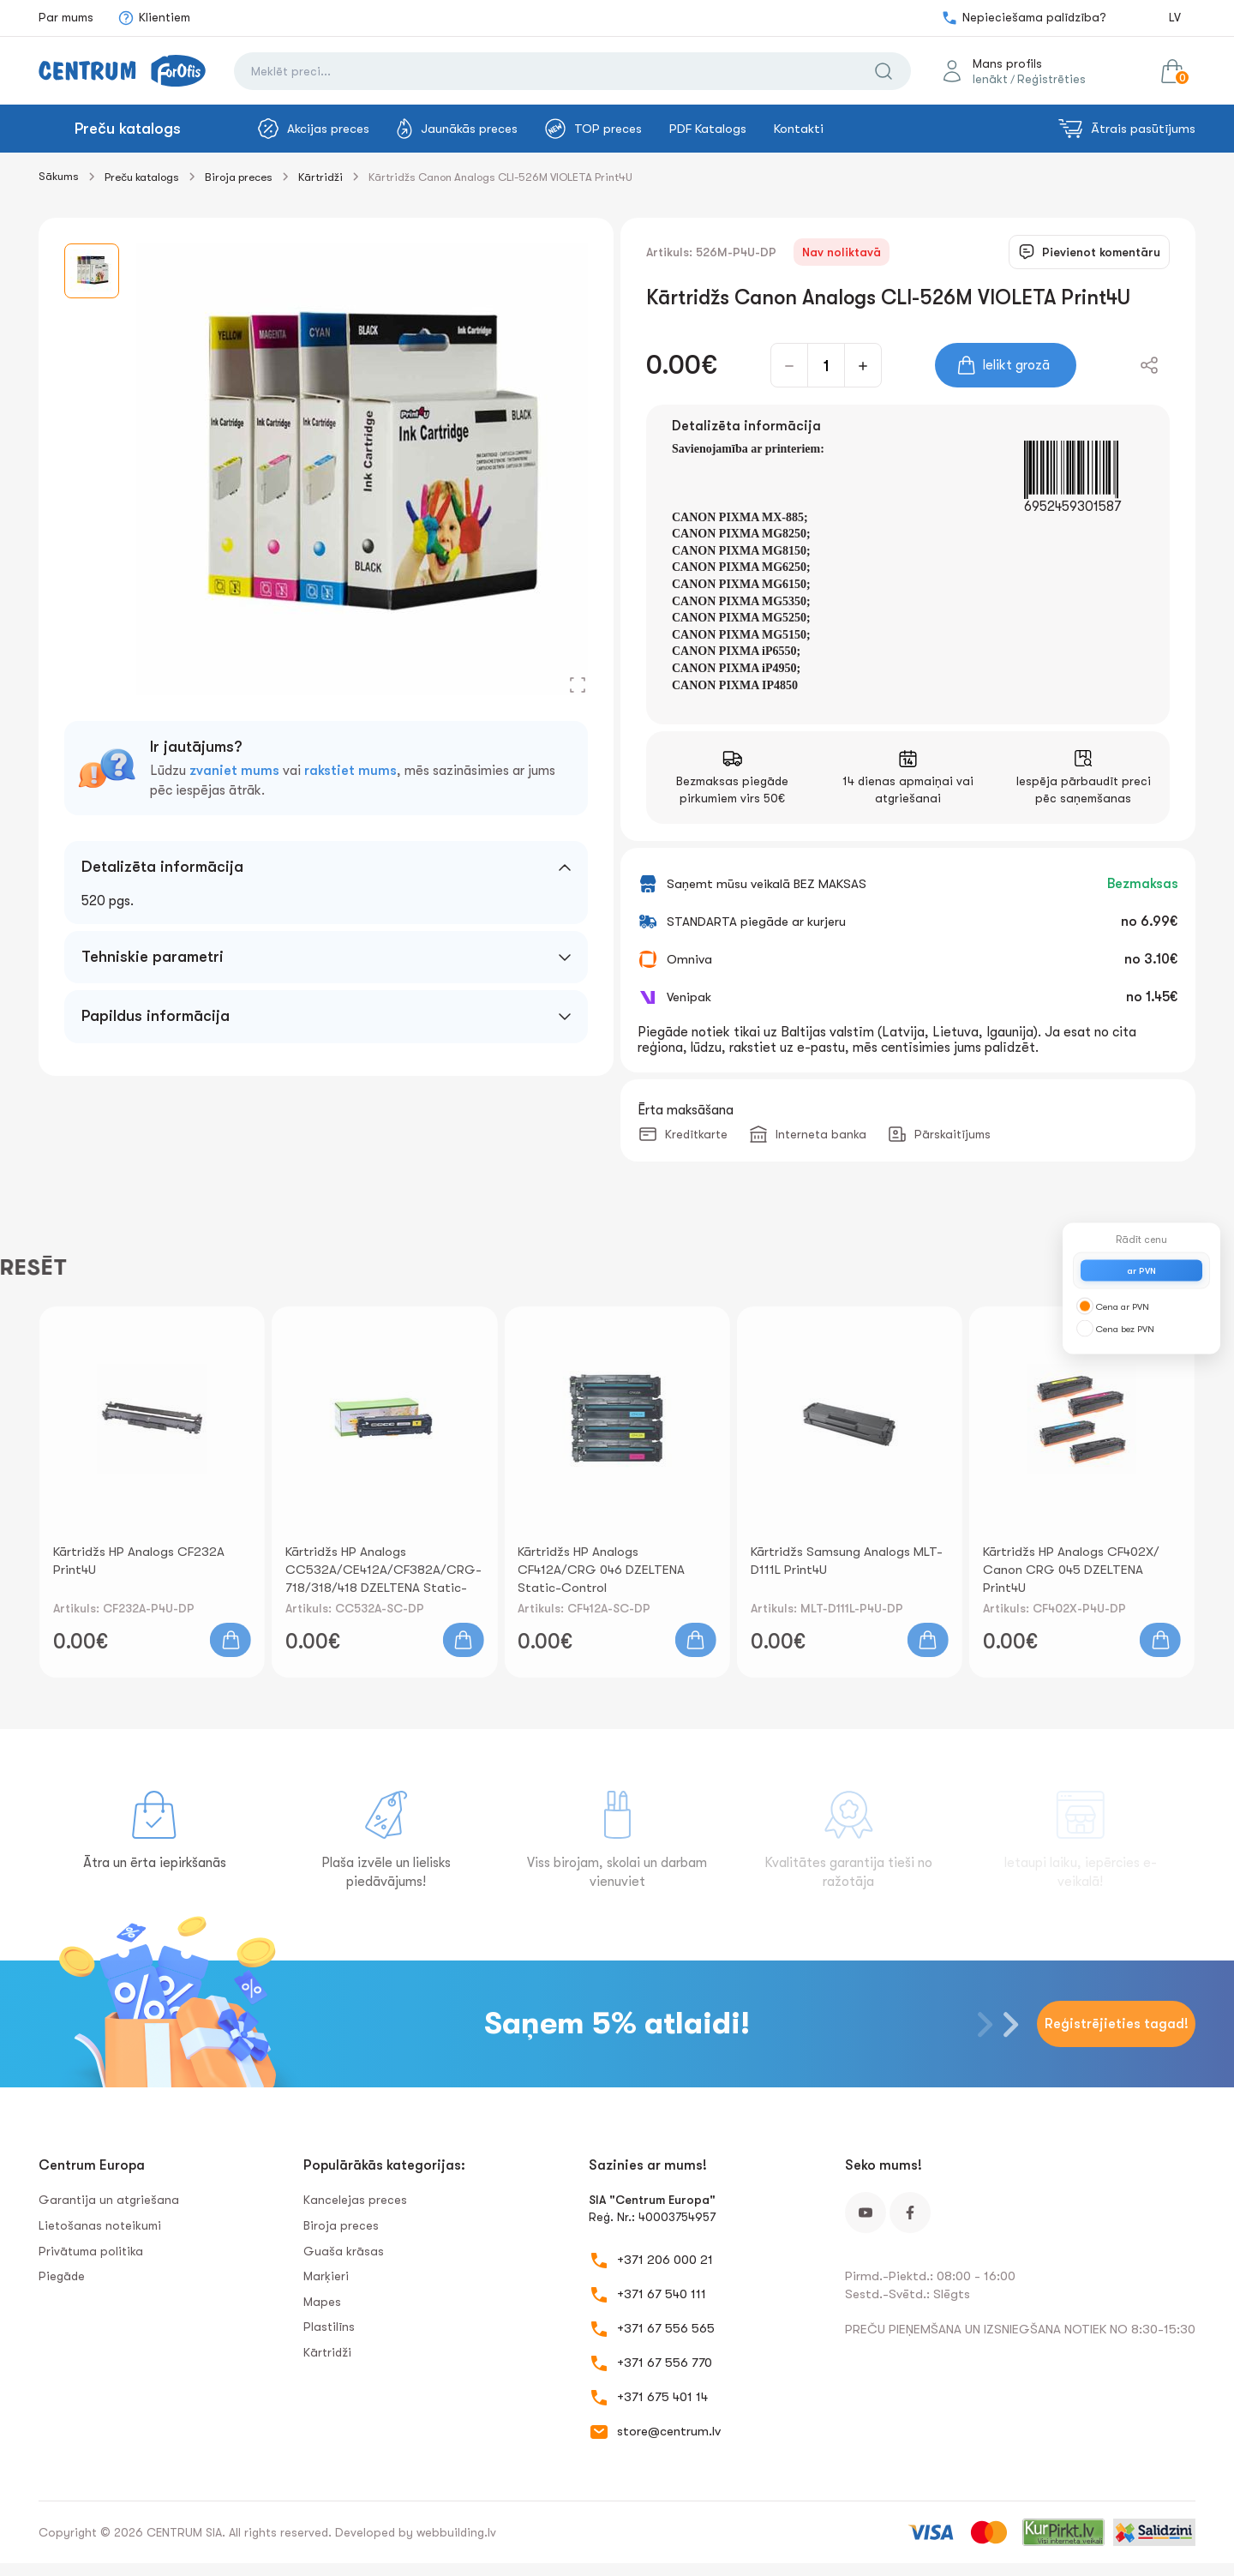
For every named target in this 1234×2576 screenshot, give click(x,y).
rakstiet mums (350, 770)
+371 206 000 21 (665, 2259)
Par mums (66, 17)
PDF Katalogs (707, 128)
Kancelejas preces (355, 2200)
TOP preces (593, 128)
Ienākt (990, 79)
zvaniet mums (234, 770)
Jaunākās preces (457, 128)
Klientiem (153, 18)
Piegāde (62, 2276)
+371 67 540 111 (661, 2294)
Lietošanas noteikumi (100, 2225)
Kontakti (799, 128)
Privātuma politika (91, 2251)
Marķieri (326, 2276)
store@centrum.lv (669, 2431)
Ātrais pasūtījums (1126, 128)
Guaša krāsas (343, 2251)
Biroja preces (239, 177)
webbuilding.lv (456, 2532)
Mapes (322, 2302)
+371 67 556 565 (666, 2328)
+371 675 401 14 (662, 2397)
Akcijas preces (313, 128)
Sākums (59, 176)
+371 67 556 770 (664, 2362)
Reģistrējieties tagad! (1117, 2024)
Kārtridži (320, 177)
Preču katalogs (128, 128)
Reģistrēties (1051, 79)
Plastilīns (329, 2326)
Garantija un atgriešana (109, 2200)
